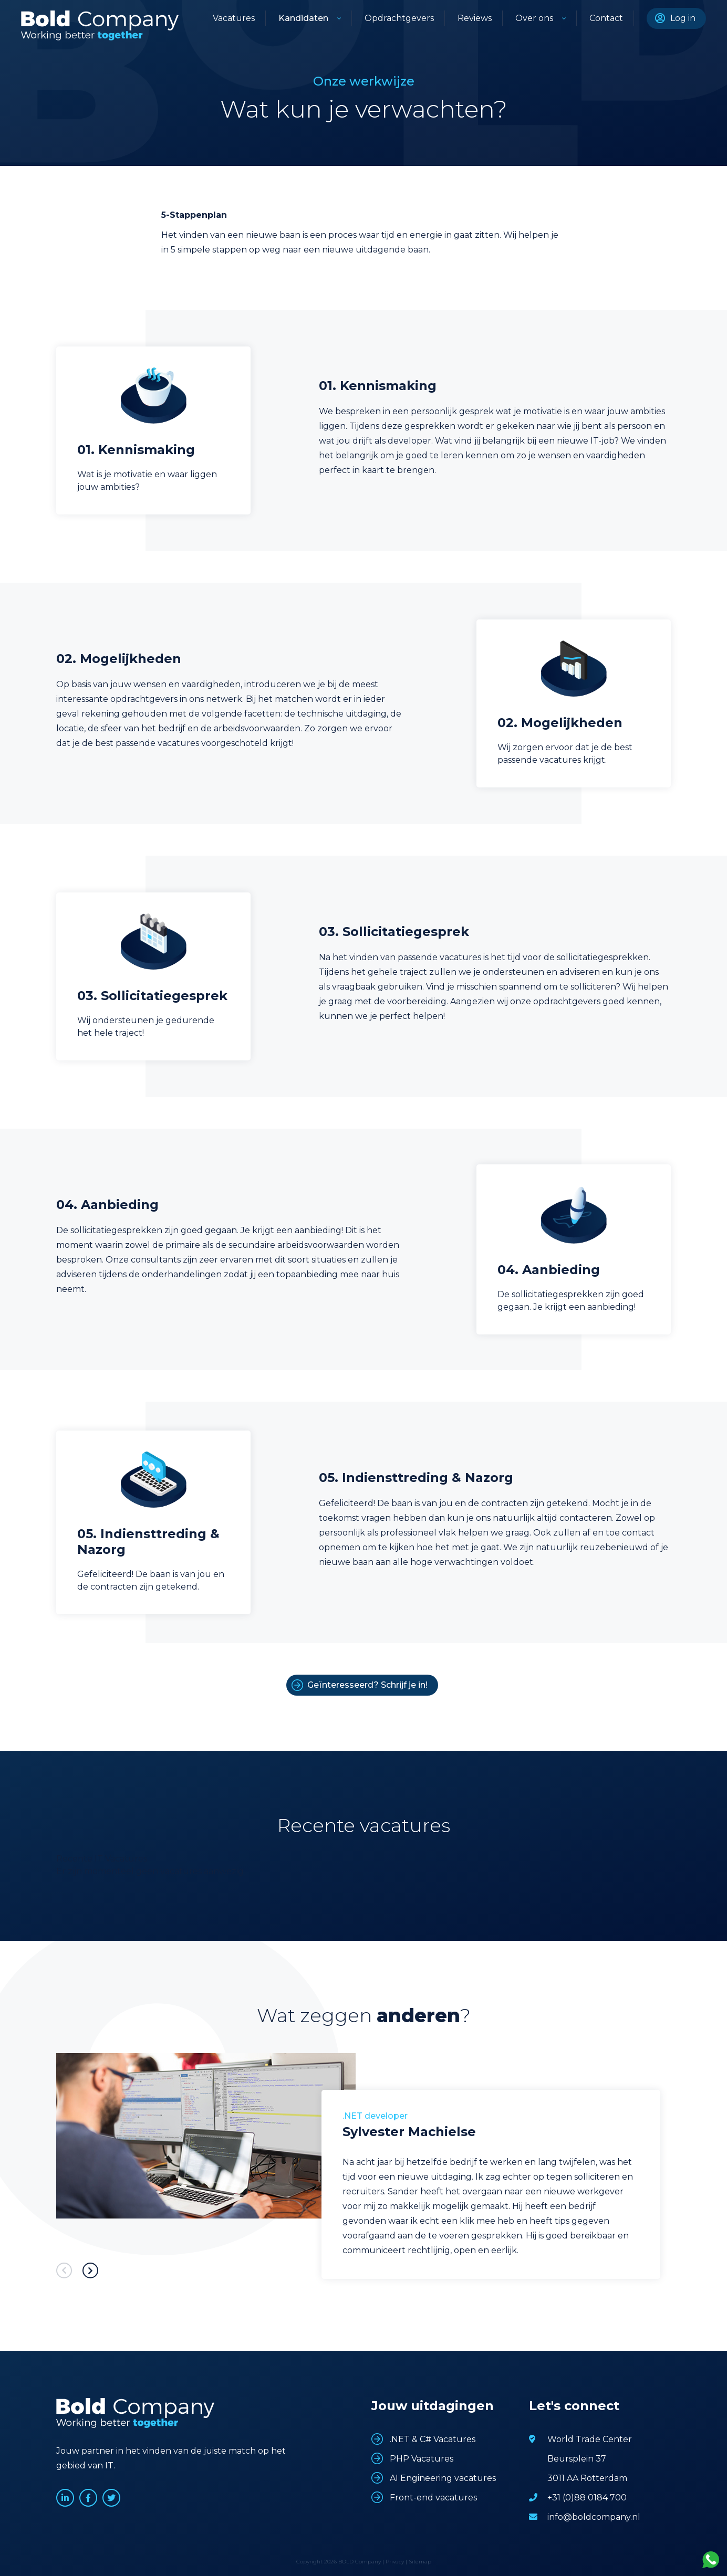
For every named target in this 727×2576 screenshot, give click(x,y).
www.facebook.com (88, 2498)
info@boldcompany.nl (593, 2517)
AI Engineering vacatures (443, 2478)
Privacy (395, 2561)
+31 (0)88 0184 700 (587, 2498)
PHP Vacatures (421, 2459)
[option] (363, 2170)
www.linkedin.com (65, 2498)
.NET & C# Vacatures (432, 2439)
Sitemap (420, 2561)
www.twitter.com (111, 2498)
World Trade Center (589, 2439)
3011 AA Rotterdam (587, 2478)
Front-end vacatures (433, 2498)
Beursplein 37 (576, 2459)
